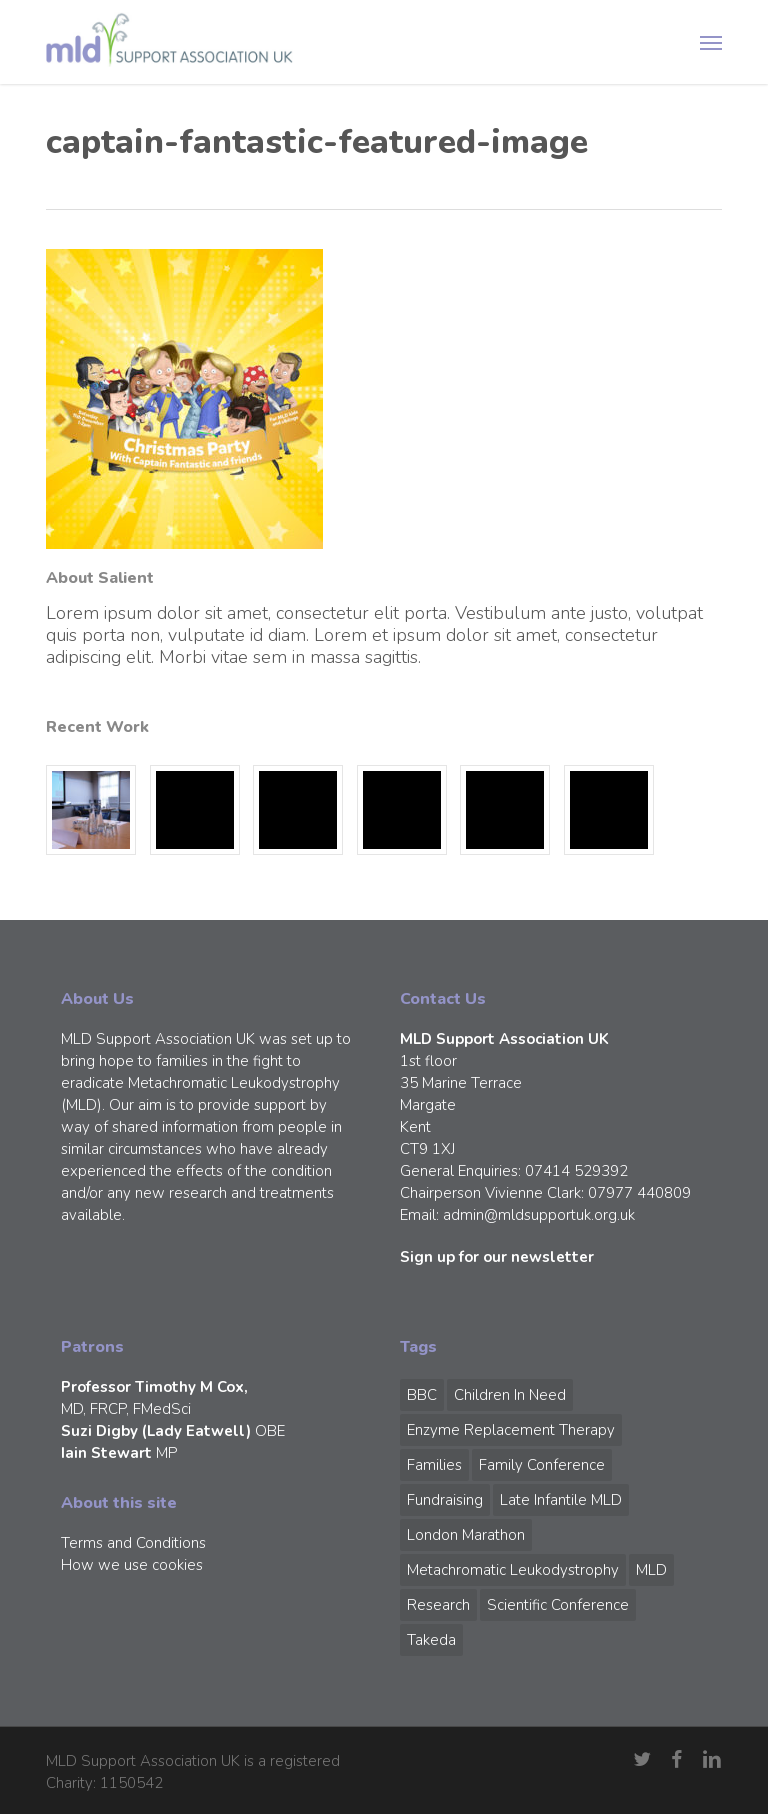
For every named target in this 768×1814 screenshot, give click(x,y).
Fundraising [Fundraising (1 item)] (445, 1500)
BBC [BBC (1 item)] (422, 1395)
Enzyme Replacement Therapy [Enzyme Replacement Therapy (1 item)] (511, 1430)
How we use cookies (132, 1565)
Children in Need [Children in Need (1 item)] (510, 1395)
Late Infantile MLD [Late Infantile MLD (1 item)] (561, 1500)
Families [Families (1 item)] (434, 1465)
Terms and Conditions (133, 1543)
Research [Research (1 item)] (438, 1605)
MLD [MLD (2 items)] (651, 1570)
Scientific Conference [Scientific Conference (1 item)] (558, 1605)
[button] (711, 42)
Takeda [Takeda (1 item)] (431, 1640)
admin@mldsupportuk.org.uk (539, 1215)
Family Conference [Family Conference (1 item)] (542, 1465)
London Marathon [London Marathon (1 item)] (466, 1535)
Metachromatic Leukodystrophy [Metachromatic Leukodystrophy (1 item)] (513, 1570)
